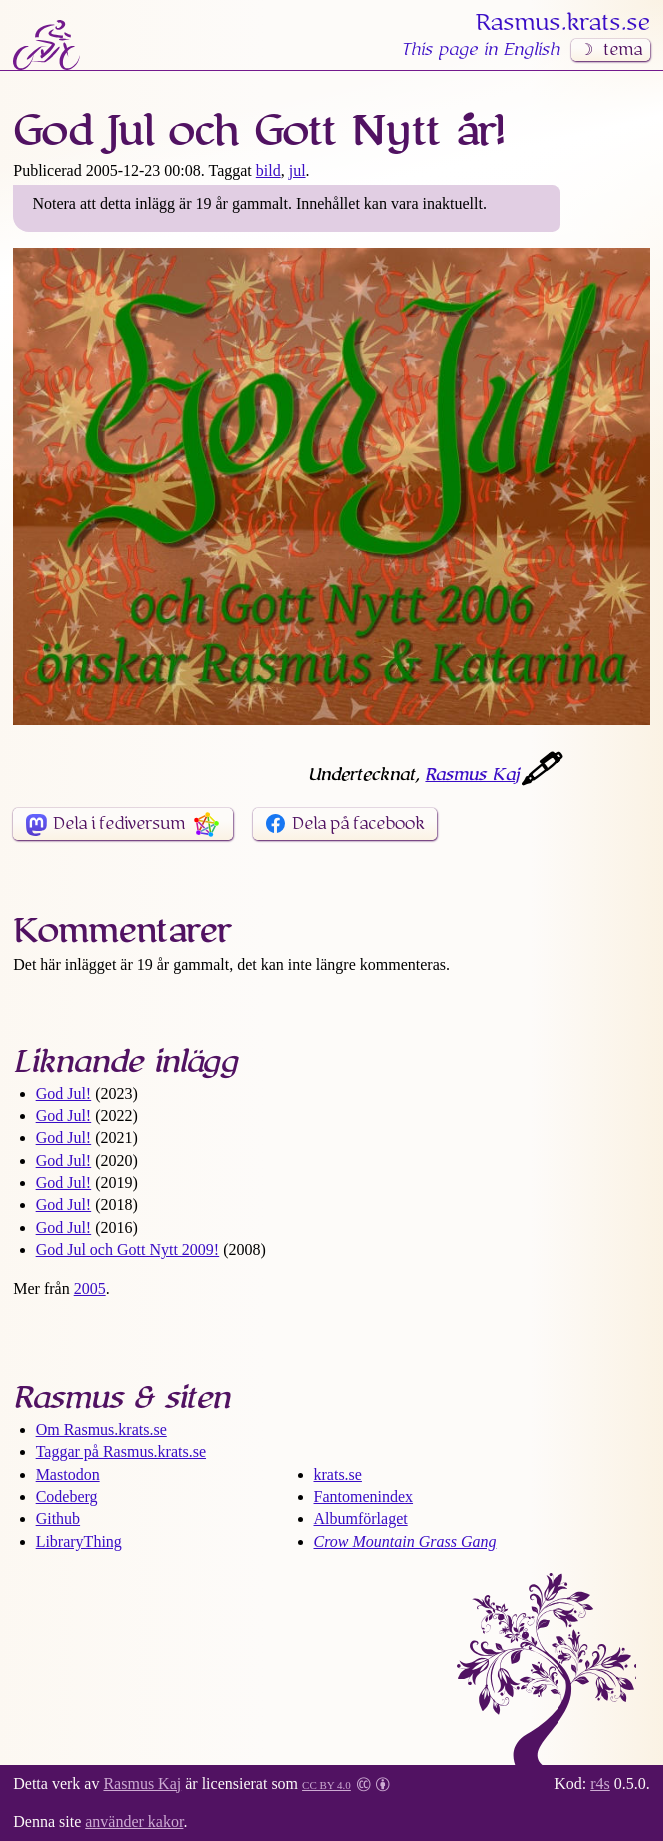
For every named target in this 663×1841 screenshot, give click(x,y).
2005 (90, 1288)
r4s (600, 1783)
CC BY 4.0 (326, 1783)
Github (58, 1518)
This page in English (480, 50)
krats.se (338, 1474)
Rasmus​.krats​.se (563, 23)
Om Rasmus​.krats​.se (101, 1429)
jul (297, 170)
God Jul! (64, 1093)
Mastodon (68, 1474)
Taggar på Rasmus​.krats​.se (121, 1451)
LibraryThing (79, 1541)
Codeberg (67, 1496)
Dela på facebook (358, 824)
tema (622, 50)
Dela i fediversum (119, 824)
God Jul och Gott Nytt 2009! (128, 1249)
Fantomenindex (364, 1496)
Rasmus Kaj (472, 775)
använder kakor (134, 1821)
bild (268, 170)
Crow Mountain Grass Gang (405, 1541)
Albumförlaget (361, 1518)
